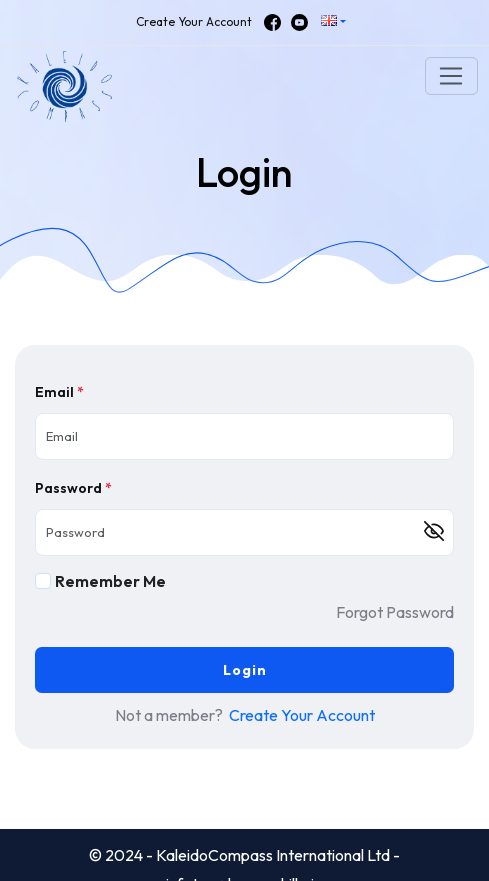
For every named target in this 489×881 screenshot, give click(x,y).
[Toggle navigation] (451, 76)
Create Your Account (194, 21)
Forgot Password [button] (395, 612)
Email (59, 392)
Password (73, 488)
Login (245, 670)
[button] (333, 22)
